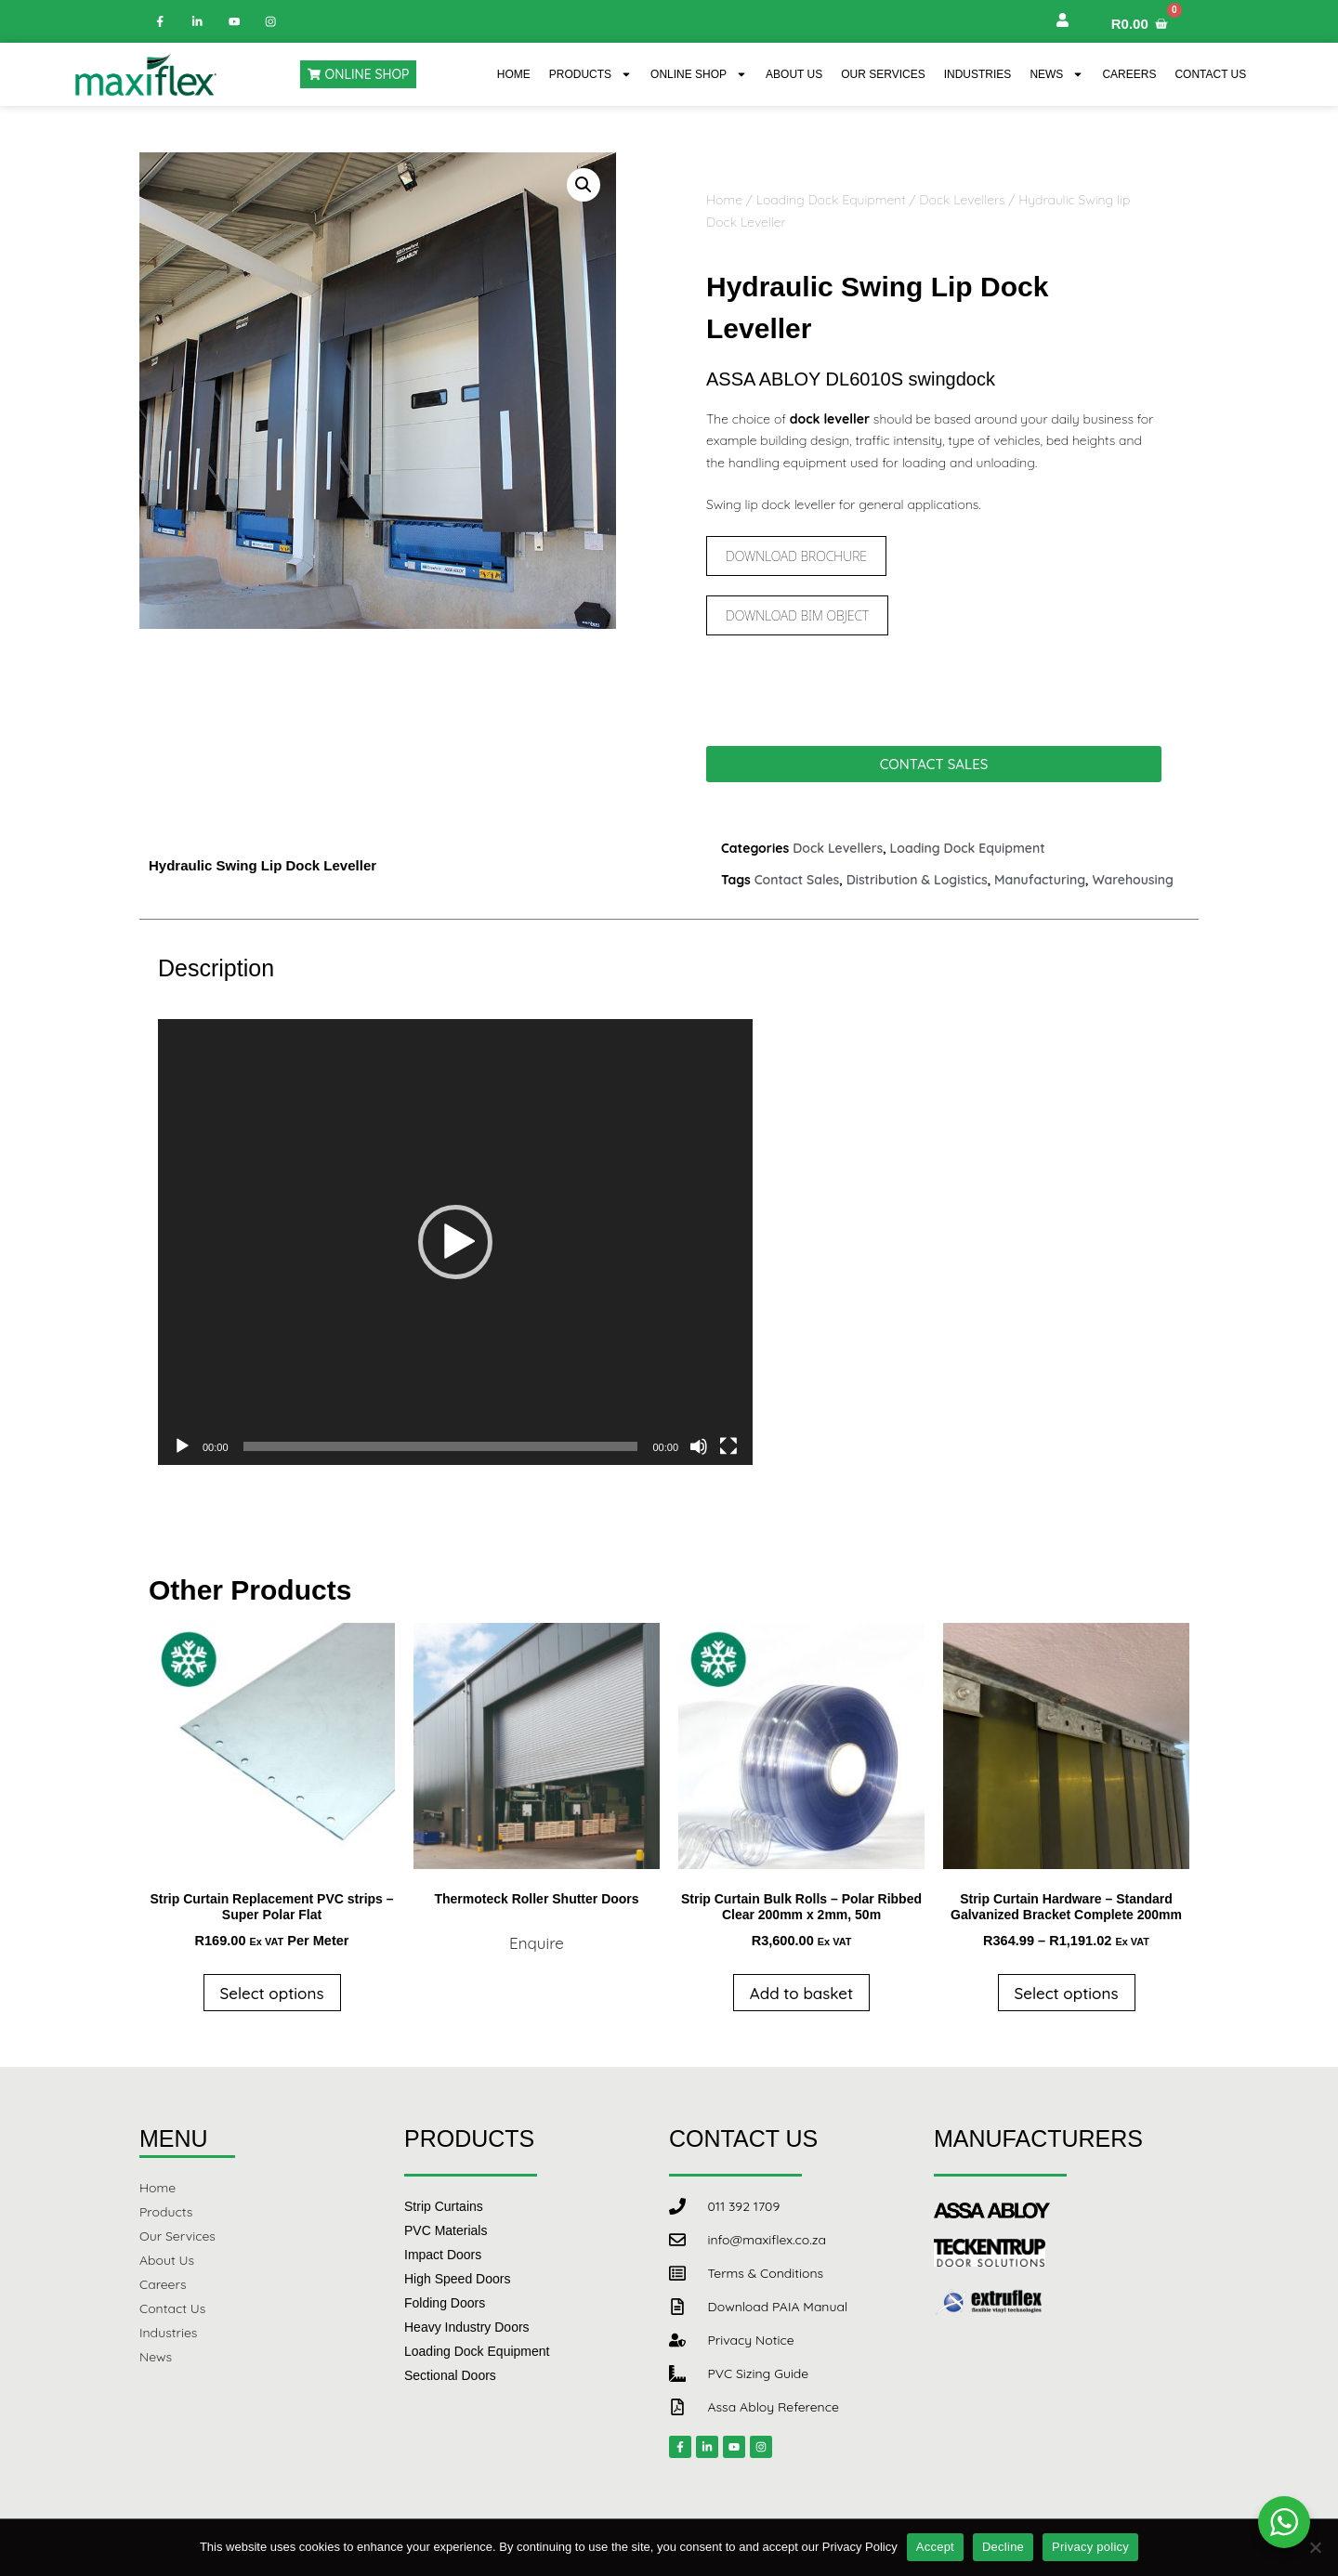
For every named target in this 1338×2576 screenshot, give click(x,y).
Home (514, 74)
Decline (1003, 2547)
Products (590, 74)
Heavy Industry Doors (467, 2327)
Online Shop (698, 74)
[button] (583, 185)
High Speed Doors (457, 2278)
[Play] (182, 1446)
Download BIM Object (797, 615)
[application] (455, 1242)
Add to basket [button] (801, 1993)
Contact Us (1210, 74)
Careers (1129, 74)
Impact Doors (442, 2254)
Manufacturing (1039, 879)
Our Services (883, 74)
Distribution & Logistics (917, 879)
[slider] (440, 1446)
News (1056, 74)
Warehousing (1133, 879)
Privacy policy (1090, 2547)
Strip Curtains (443, 2206)
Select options (272, 1993)
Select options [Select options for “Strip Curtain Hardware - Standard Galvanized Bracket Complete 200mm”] (1067, 1993)
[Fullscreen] (728, 1446)
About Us (794, 74)
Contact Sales (797, 879)
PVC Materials (445, 2230)
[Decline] (1314, 2547)
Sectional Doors (450, 2375)
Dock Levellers (961, 199)
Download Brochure (796, 556)
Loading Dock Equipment (831, 199)
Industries (978, 74)
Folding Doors (444, 2302)
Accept (935, 2547)
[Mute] (698, 1446)
